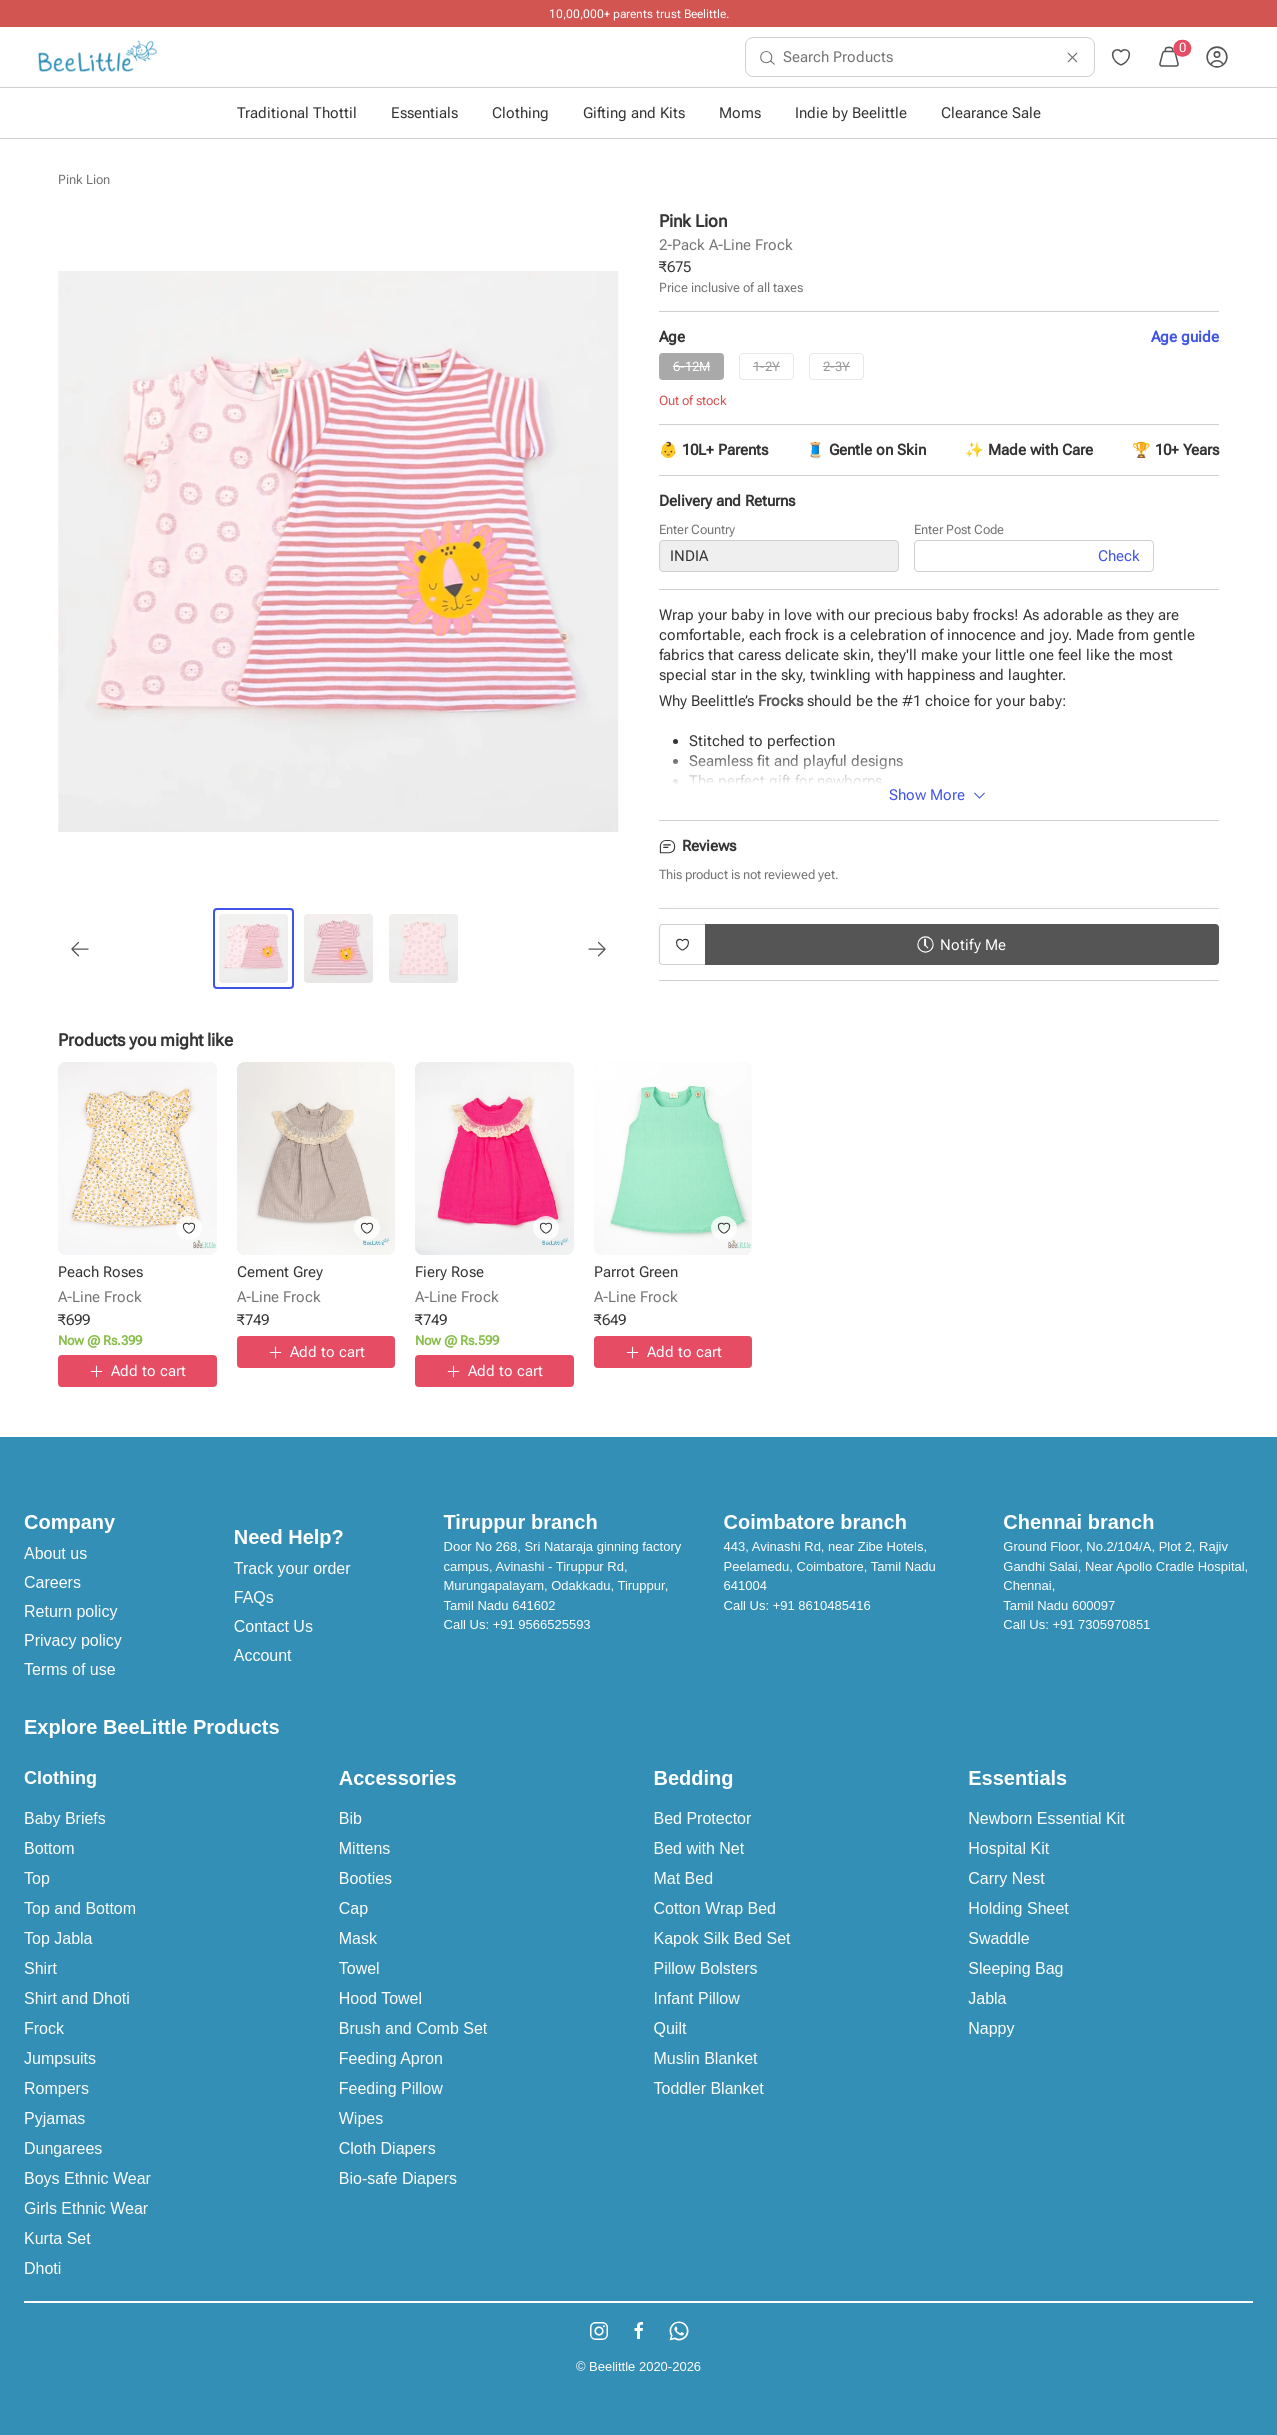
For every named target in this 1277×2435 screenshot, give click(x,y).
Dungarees (63, 2148)
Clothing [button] (520, 113)
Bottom (49, 1848)
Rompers (56, 2088)
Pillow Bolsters (706, 1968)
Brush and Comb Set (413, 2028)
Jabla (987, 1998)
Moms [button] (740, 113)
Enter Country (697, 529)
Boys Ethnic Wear (87, 2178)
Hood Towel (380, 1998)
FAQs (254, 1597)
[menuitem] (97, 57)
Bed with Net (699, 1848)
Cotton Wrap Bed (715, 1908)
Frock (44, 2028)
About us (55, 1553)
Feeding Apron (391, 2058)
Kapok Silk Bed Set (722, 1938)
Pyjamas (54, 2118)
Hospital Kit (1008, 1848)
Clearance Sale (991, 113)
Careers (52, 1582)
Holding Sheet (1018, 1908)
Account (263, 1655)
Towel (359, 1968)
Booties (365, 1878)
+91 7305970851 (1101, 1624)
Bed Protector (703, 1818)
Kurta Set (57, 2238)
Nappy (991, 2028)
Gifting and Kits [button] (634, 113)
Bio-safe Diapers (398, 2178)
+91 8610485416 (822, 1605)
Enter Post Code (959, 529)
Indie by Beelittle (851, 113)
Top (37, 1878)
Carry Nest (1006, 1878)
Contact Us (273, 1626)
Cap (353, 1908)
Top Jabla (58, 1938)
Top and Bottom (80, 1908)
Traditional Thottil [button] (297, 113)
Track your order (292, 1568)
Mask (358, 1938)
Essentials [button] (424, 113)
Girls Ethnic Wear (86, 2208)
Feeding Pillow (391, 2088)
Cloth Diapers (387, 2148)
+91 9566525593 (542, 1624)
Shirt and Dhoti (77, 1998)
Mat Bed (684, 1878)
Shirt (40, 1968)
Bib (350, 1818)
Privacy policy (73, 1640)
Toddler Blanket (709, 2088)
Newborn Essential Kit (1046, 1818)
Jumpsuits (60, 2058)
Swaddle (998, 1938)
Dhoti (42, 2268)
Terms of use (70, 1669)
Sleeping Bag (1015, 1968)
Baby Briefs (65, 1818)
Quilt (670, 2028)
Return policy (70, 1611)
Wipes (361, 2118)
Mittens (365, 1848)
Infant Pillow (697, 1998)
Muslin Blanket (706, 2058)
